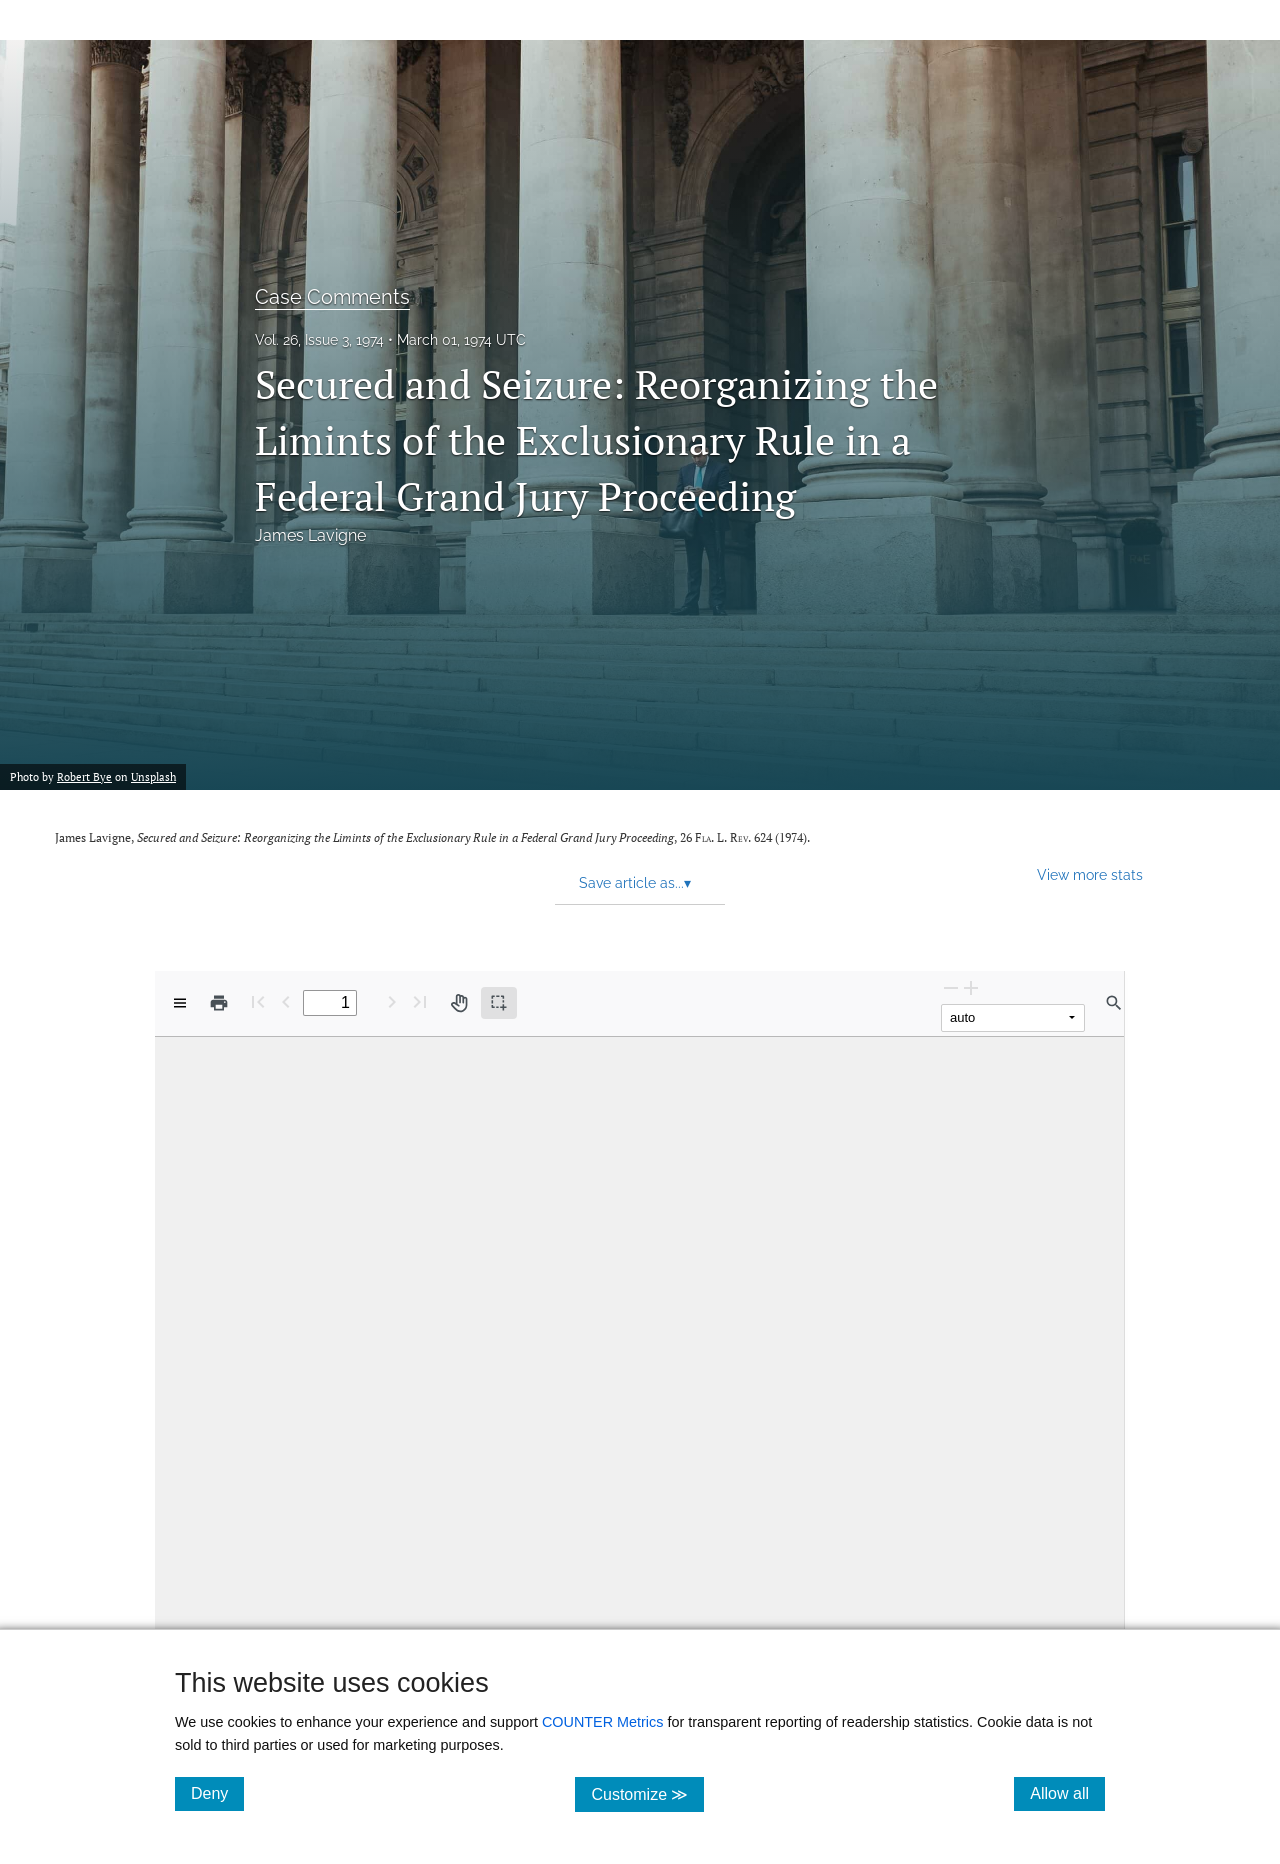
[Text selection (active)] (499, 1003)
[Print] (219, 1003)
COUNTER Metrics (603, 1722)
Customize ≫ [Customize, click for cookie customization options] (647, 1793)
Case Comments (332, 297)
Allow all (1067, 1793)
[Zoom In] (971, 987)
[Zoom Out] (951, 987)
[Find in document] (1114, 1003)
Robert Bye (84, 777)
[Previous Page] (286, 1001)
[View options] (180, 1003)
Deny (217, 1793)
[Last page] (420, 1001)
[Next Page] (392, 1001)
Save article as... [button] (635, 883)
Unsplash (153, 777)
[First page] (258, 1001)
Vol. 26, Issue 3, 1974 (319, 340)
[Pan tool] (459, 1003)
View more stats (1090, 874)
